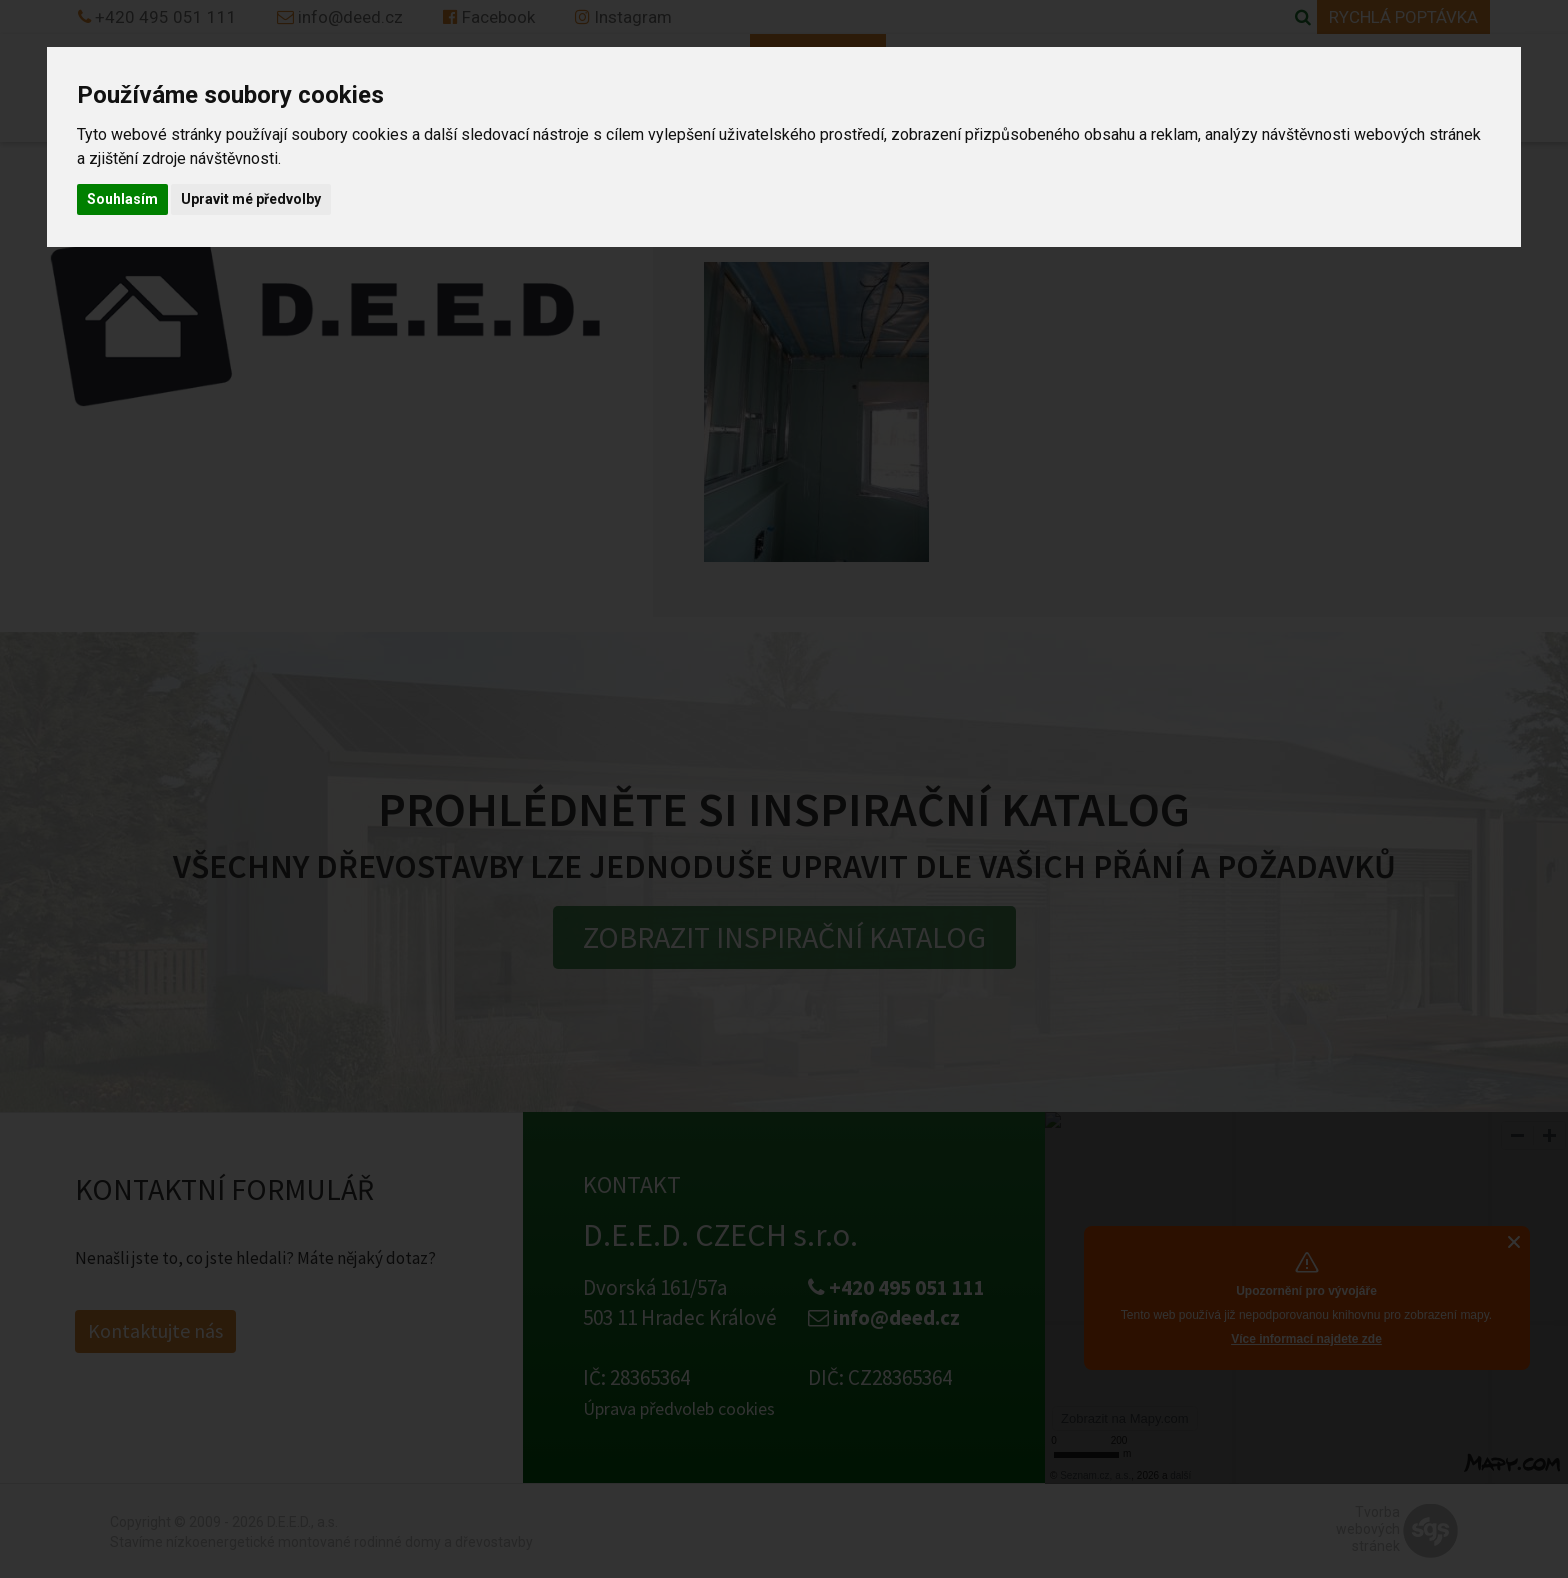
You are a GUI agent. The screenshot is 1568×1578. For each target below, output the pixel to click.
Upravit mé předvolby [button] (251, 199)
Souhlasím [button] (122, 199)
